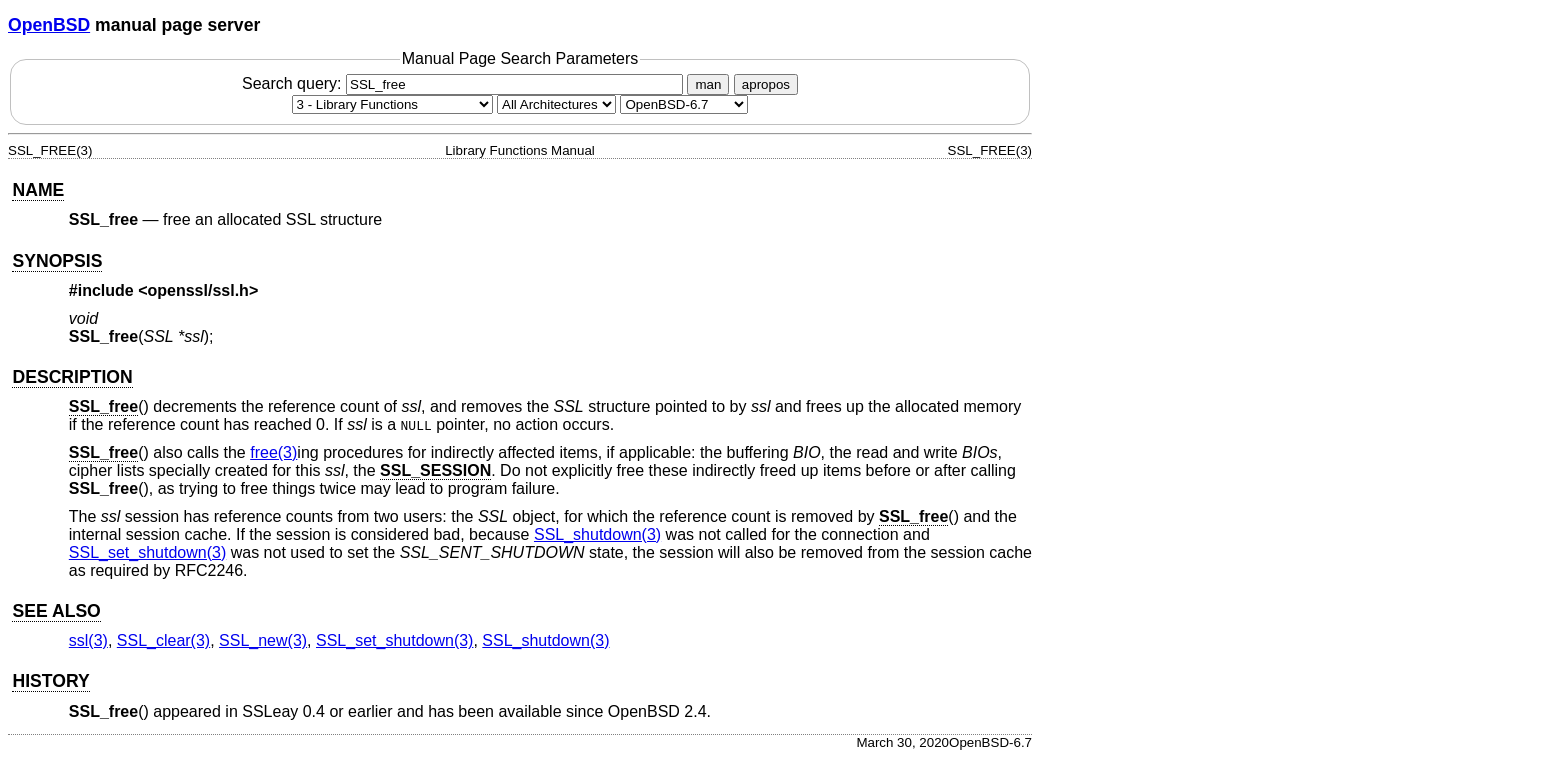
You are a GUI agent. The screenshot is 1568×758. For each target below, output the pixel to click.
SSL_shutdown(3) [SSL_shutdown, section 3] (597, 534)
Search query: (465, 83)
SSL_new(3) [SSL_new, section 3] (263, 640)
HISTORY (50, 681)
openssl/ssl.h (198, 290)
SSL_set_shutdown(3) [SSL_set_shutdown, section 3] (147, 552)
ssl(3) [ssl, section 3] (88, 640)
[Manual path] (684, 104)
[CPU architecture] (556, 104)
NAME (38, 190)
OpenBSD (49, 25)
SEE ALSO (56, 611)
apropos (766, 84)
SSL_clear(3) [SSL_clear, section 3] (163, 640)
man (708, 84)
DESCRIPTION (72, 377)
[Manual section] (392, 104)
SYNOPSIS (57, 261)
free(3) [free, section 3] (273, 452)
